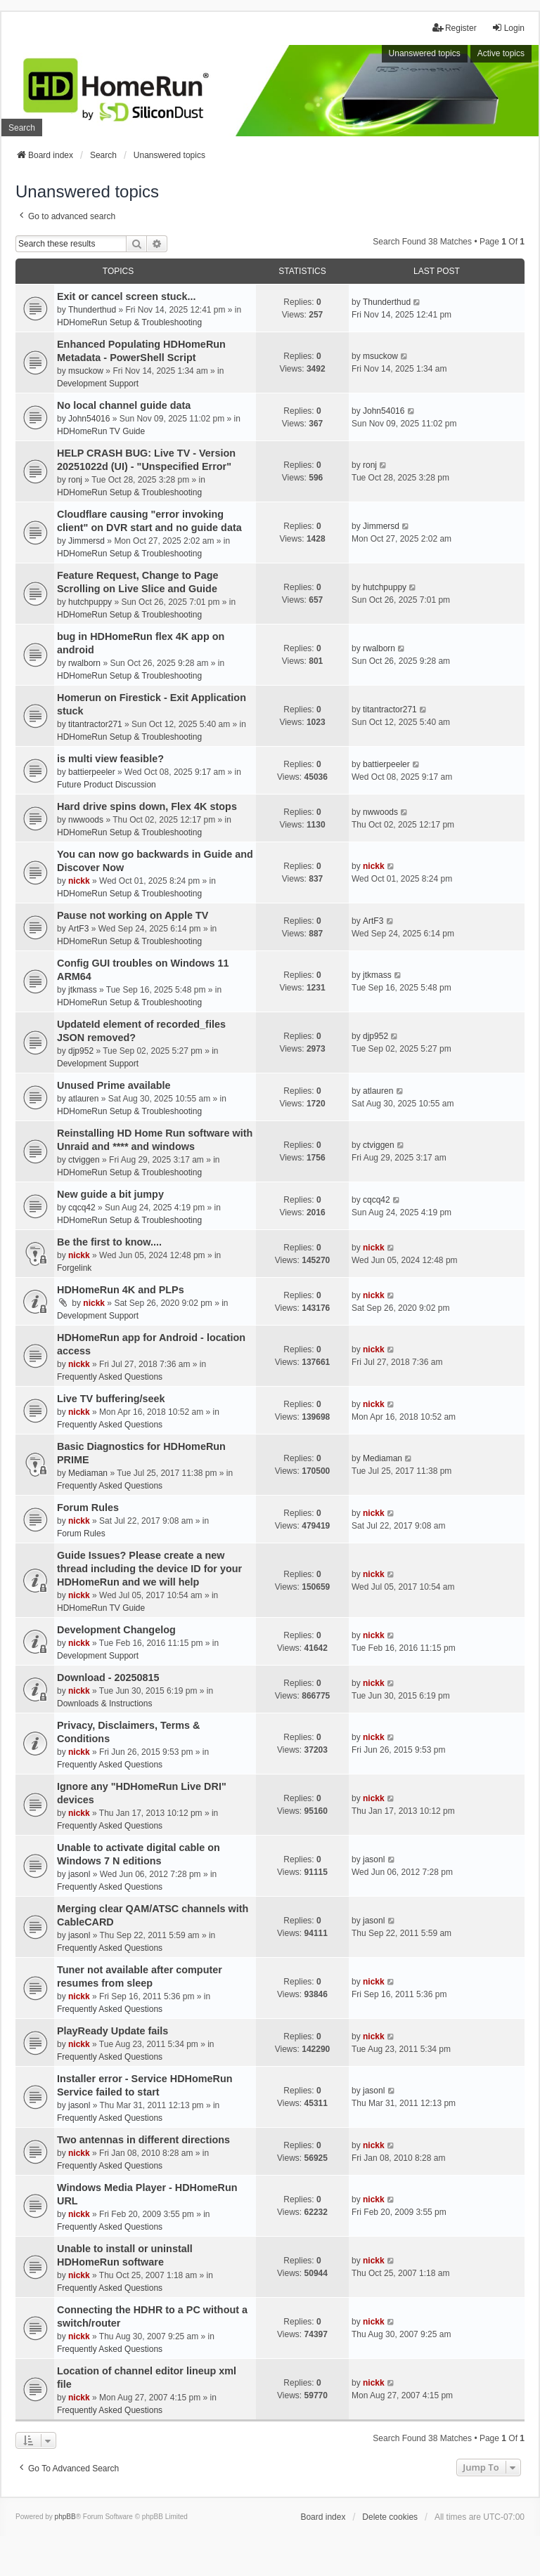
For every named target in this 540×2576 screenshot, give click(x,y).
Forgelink (74, 1268)
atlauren (83, 1099)
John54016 (89, 419)
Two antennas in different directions (143, 2139)
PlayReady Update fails (112, 2030)
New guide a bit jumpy (110, 1194)
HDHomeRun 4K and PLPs (120, 1289)
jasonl (79, 1874)
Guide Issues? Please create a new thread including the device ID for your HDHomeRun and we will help (149, 1569)
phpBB (65, 2517)
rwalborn (84, 663)
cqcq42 (82, 1207)
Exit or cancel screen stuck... (126, 296)
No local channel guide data (124, 405)
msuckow (85, 371)
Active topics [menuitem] (501, 53)
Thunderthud (92, 310)
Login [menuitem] (508, 27)
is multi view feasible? (110, 758)
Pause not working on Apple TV (132, 915)
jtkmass (82, 990)
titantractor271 (95, 724)
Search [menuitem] (21, 128)
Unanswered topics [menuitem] (425, 53)
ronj (75, 480)
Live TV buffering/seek (111, 1398)
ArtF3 (78, 929)
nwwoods (85, 820)
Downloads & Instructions (104, 1703)
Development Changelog (116, 1629)
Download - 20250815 (108, 1677)
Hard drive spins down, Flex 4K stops (147, 806)
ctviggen (84, 1160)
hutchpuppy (90, 602)
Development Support (98, 383)
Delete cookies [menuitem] (390, 2517)
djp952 (81, 1051)
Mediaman (88, 1473)
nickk (79, 881)
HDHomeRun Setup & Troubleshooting (129, 322)
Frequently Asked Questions (109, 1377)
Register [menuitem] (454, 27)
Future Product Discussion (106, 785)
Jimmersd (86, 541)
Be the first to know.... (109, 1242)
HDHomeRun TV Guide (101, 431)
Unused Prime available (114, 1085)
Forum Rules (88, 1507)
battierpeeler (91, 772)
